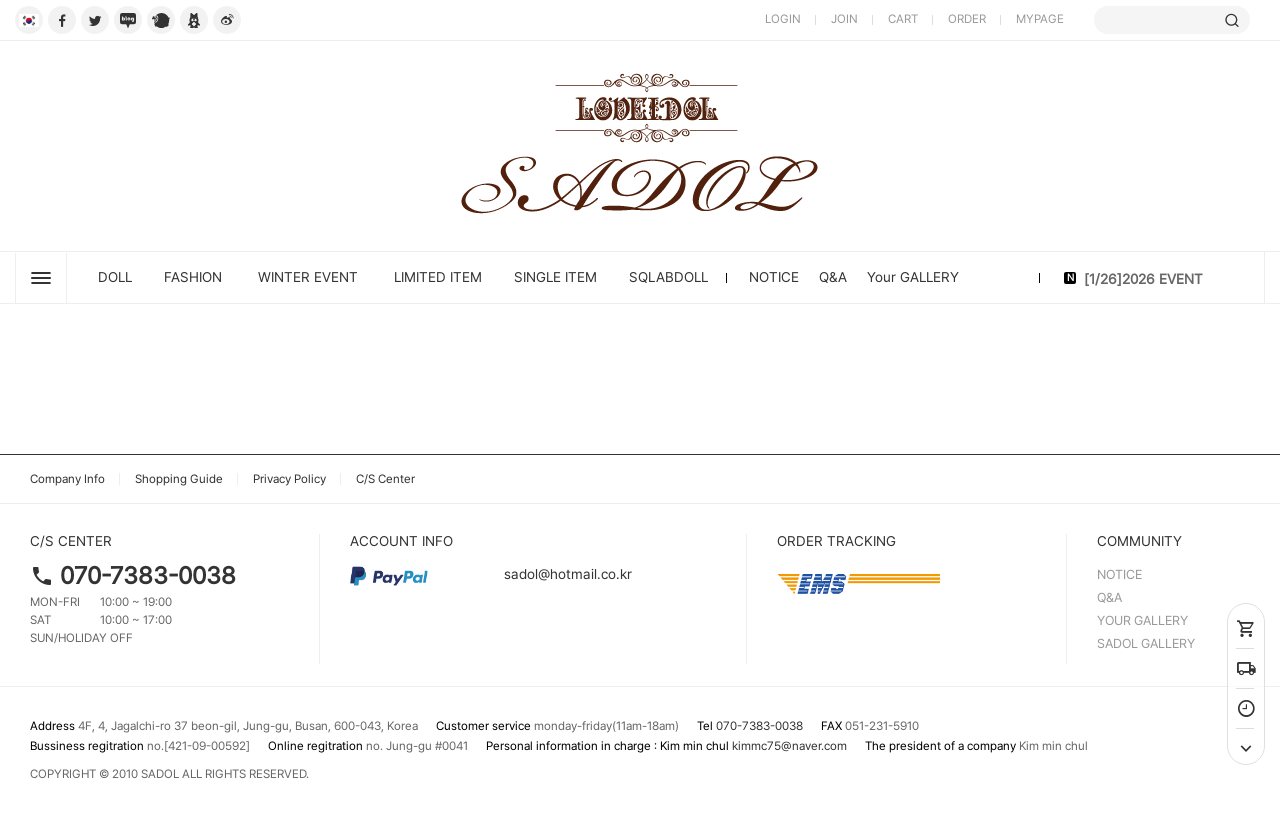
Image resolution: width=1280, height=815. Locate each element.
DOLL (115, 277)
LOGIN (783, 19)
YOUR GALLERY (1142, 620)
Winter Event (308, 277)
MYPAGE (1040, 19)
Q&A (833, 277)
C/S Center (385, 479)
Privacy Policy (289, 479)
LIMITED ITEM (438, 277)
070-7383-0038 (148, 575)
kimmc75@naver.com (789, 746)
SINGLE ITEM (555, 277)
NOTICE (774, 277)
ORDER (967, 19)
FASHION (193, 277)
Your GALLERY (913, 277)
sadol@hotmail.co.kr (491, 574)
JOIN (844, 19)
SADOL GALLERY (1146, 643)
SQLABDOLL (668, 277)
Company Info (67, 479)
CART (903, 19)
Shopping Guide (179, 479)
